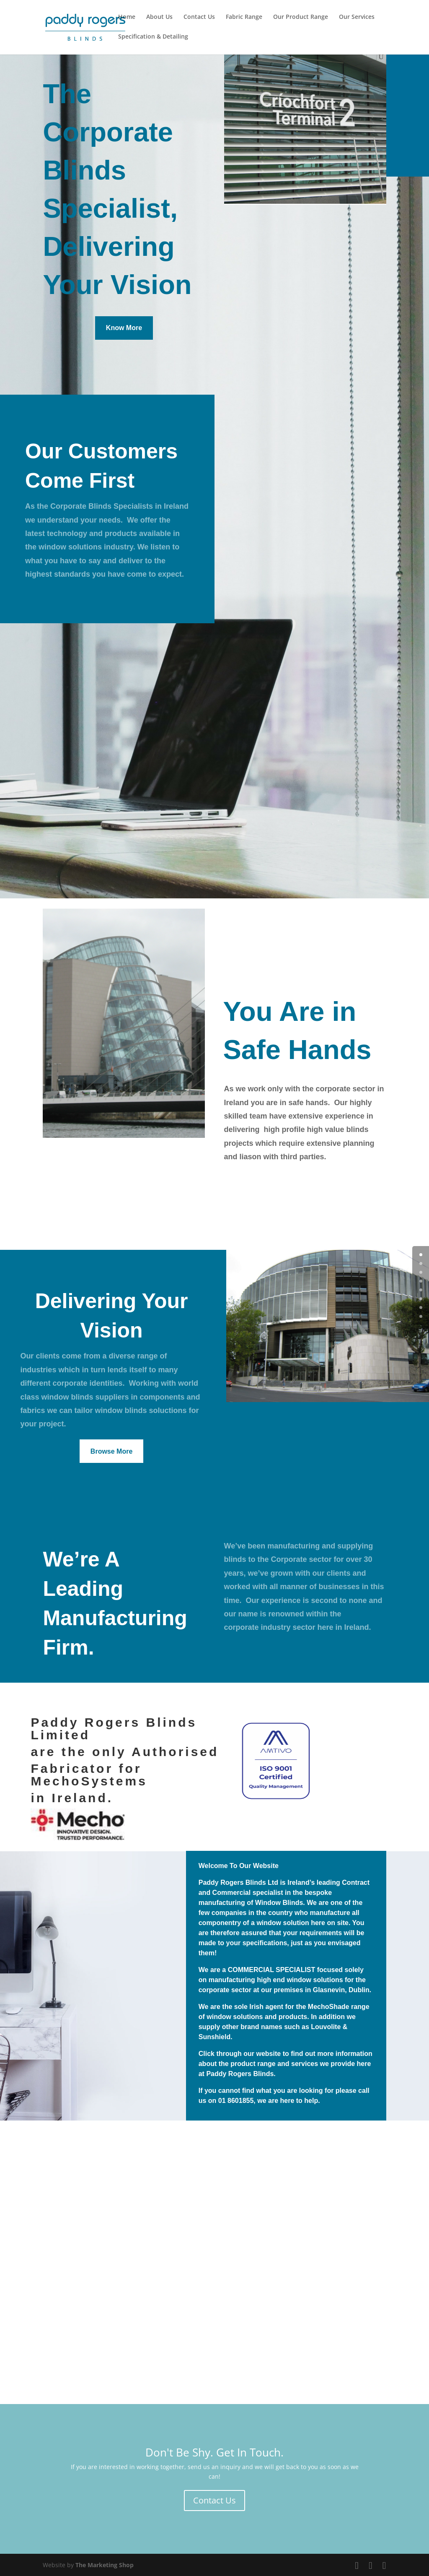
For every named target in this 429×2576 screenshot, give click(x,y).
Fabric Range (244, 17)
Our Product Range (300, 17)
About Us (159, 17)
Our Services (357, 17)
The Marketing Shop (104, 2565)
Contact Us (199, 17)
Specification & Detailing (153, 37)
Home (126, 17)
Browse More (111, 1451)
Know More (124, 325)
